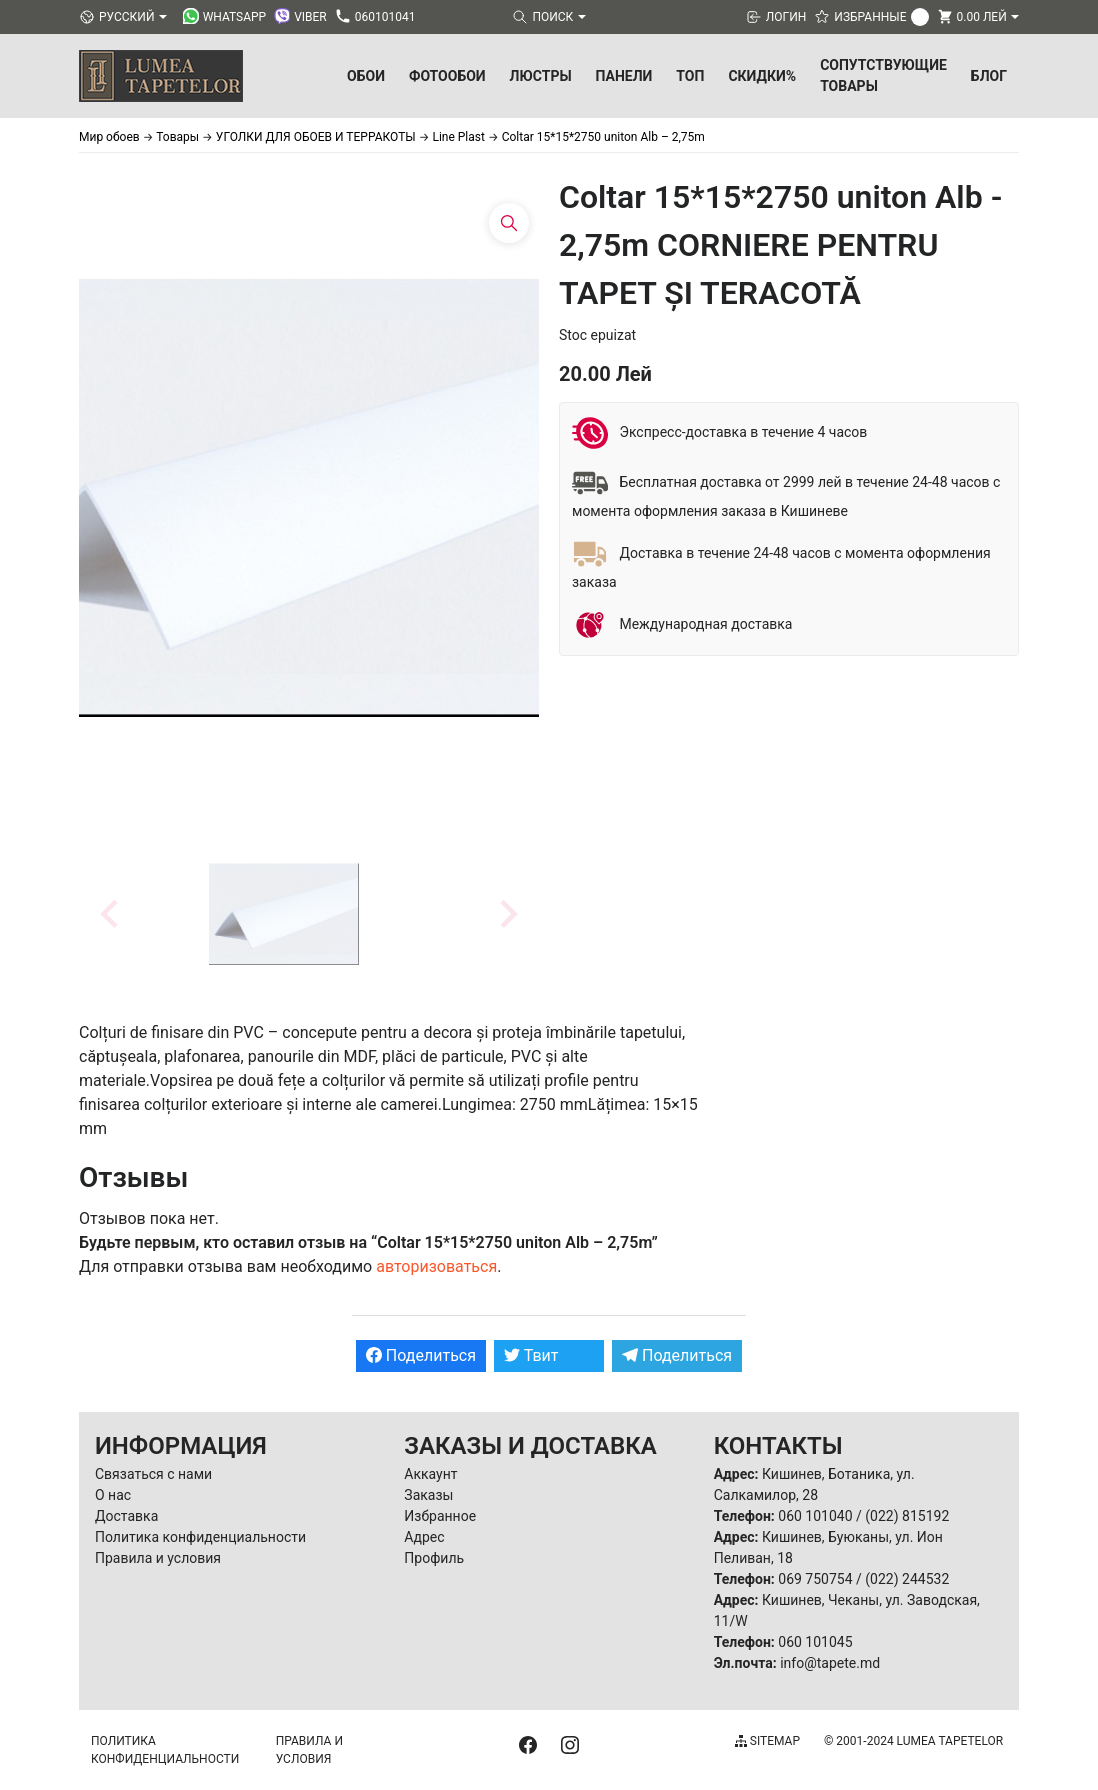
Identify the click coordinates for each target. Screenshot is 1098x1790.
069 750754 (815, 1579)
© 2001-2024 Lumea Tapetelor (913, 1741)
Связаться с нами (153, 1474)
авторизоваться (436, 1266)
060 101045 (815, 1642)
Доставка (126, 1516)
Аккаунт (430, 1474)
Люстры (541, 76)
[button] (284, 914)
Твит (531, 1355)
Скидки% (762, 76)
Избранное (440, 1516)
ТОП (690, 76)
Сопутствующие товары (883, 75)
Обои (366, 76)
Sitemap (767, 1741)
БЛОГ (989, 76)
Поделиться (421, 1355)
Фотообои (447, 76)
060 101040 (815, 1516)
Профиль (434, 1558)
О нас (113, 1495)
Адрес (424, 1537)
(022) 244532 (907, 1579)
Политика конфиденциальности (200, 1537)
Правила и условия (158, 1558)
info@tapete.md (830, 1663)
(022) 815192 (907, 1516)
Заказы (428, 1495)
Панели (624, 76)
